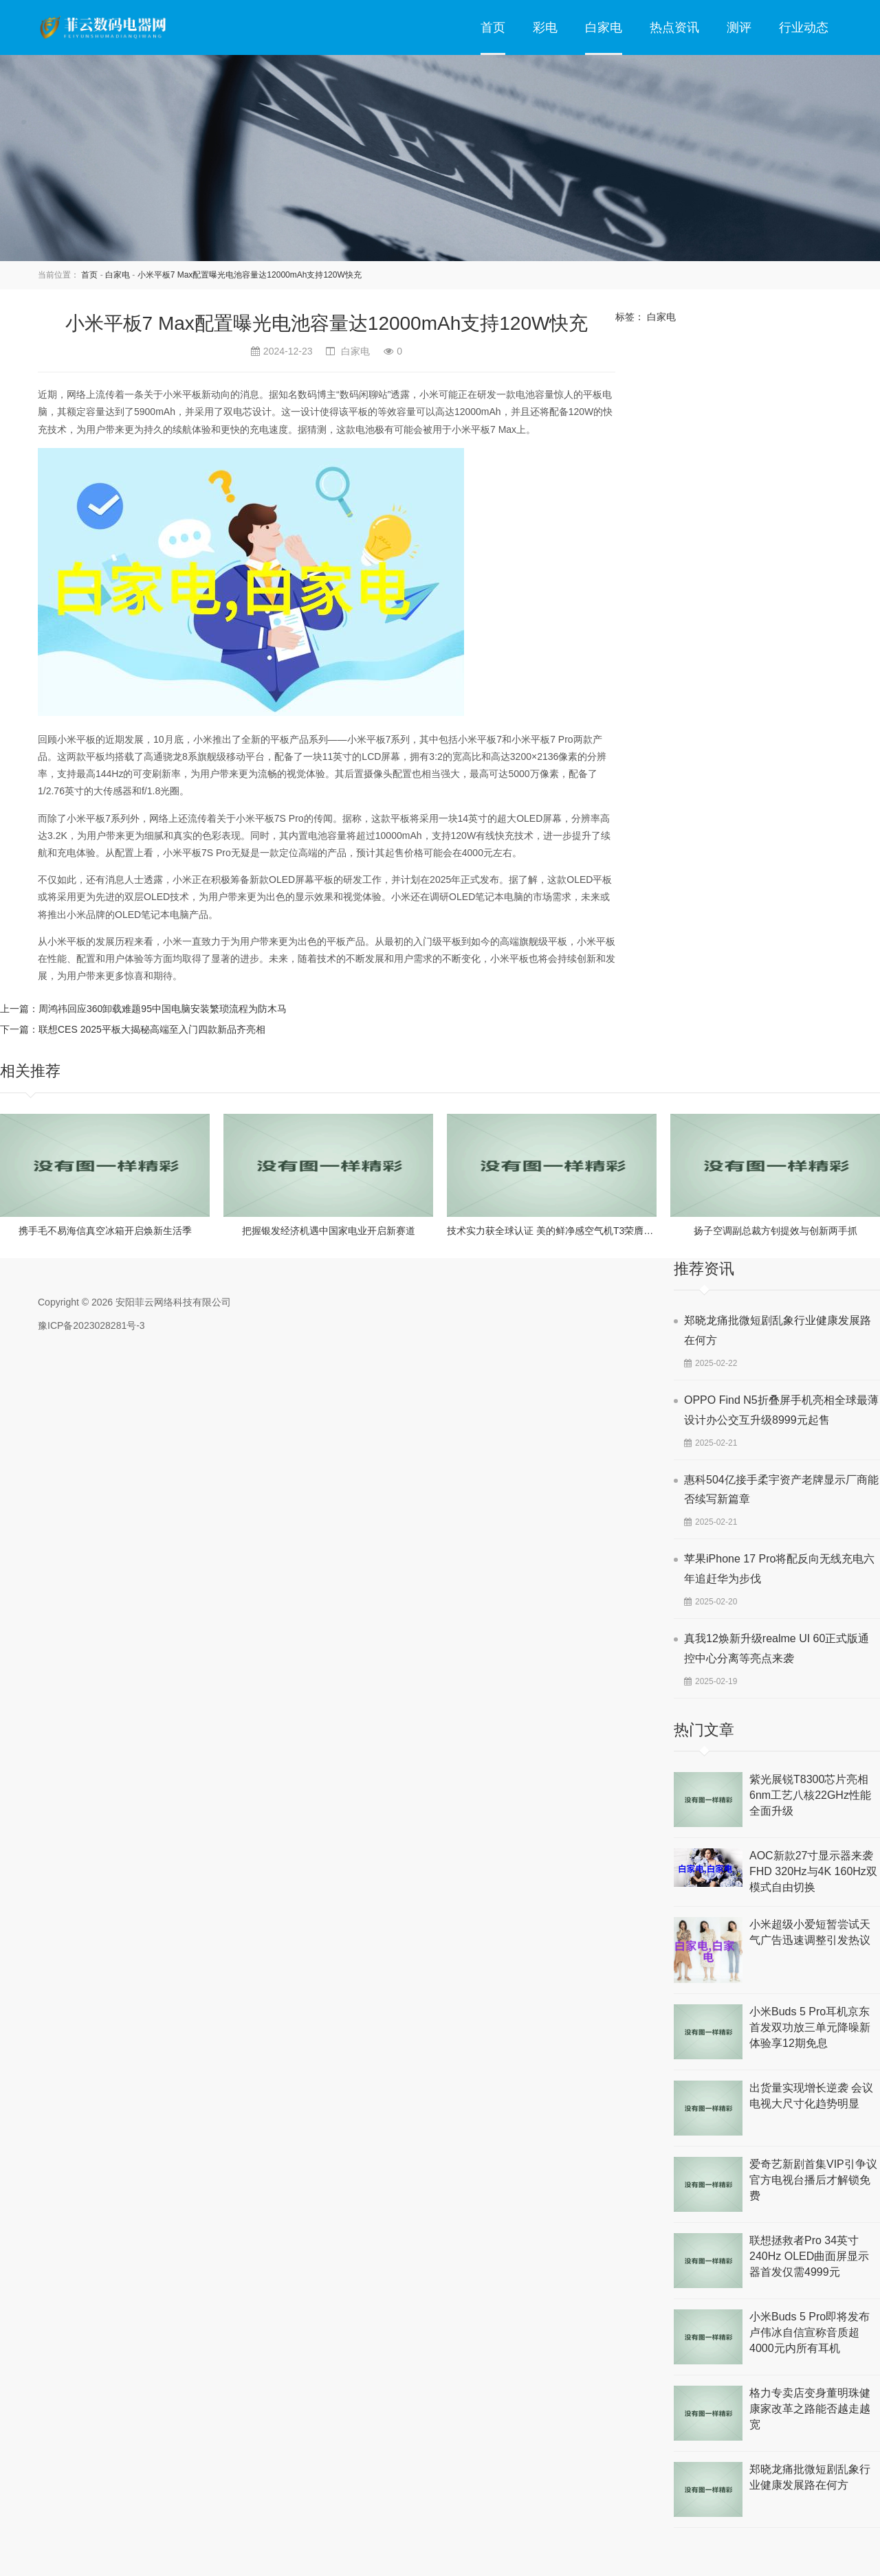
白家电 (603, 27)
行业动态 (803, 27)
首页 (493, 27)
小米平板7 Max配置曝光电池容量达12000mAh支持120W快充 (250, 275)
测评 (739, 27)
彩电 (545, 27)
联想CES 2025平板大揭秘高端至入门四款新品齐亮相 (151, 1029)
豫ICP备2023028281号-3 (91, 1325)
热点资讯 (674, 27)
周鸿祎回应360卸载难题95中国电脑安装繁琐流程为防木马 (162, 1008)
